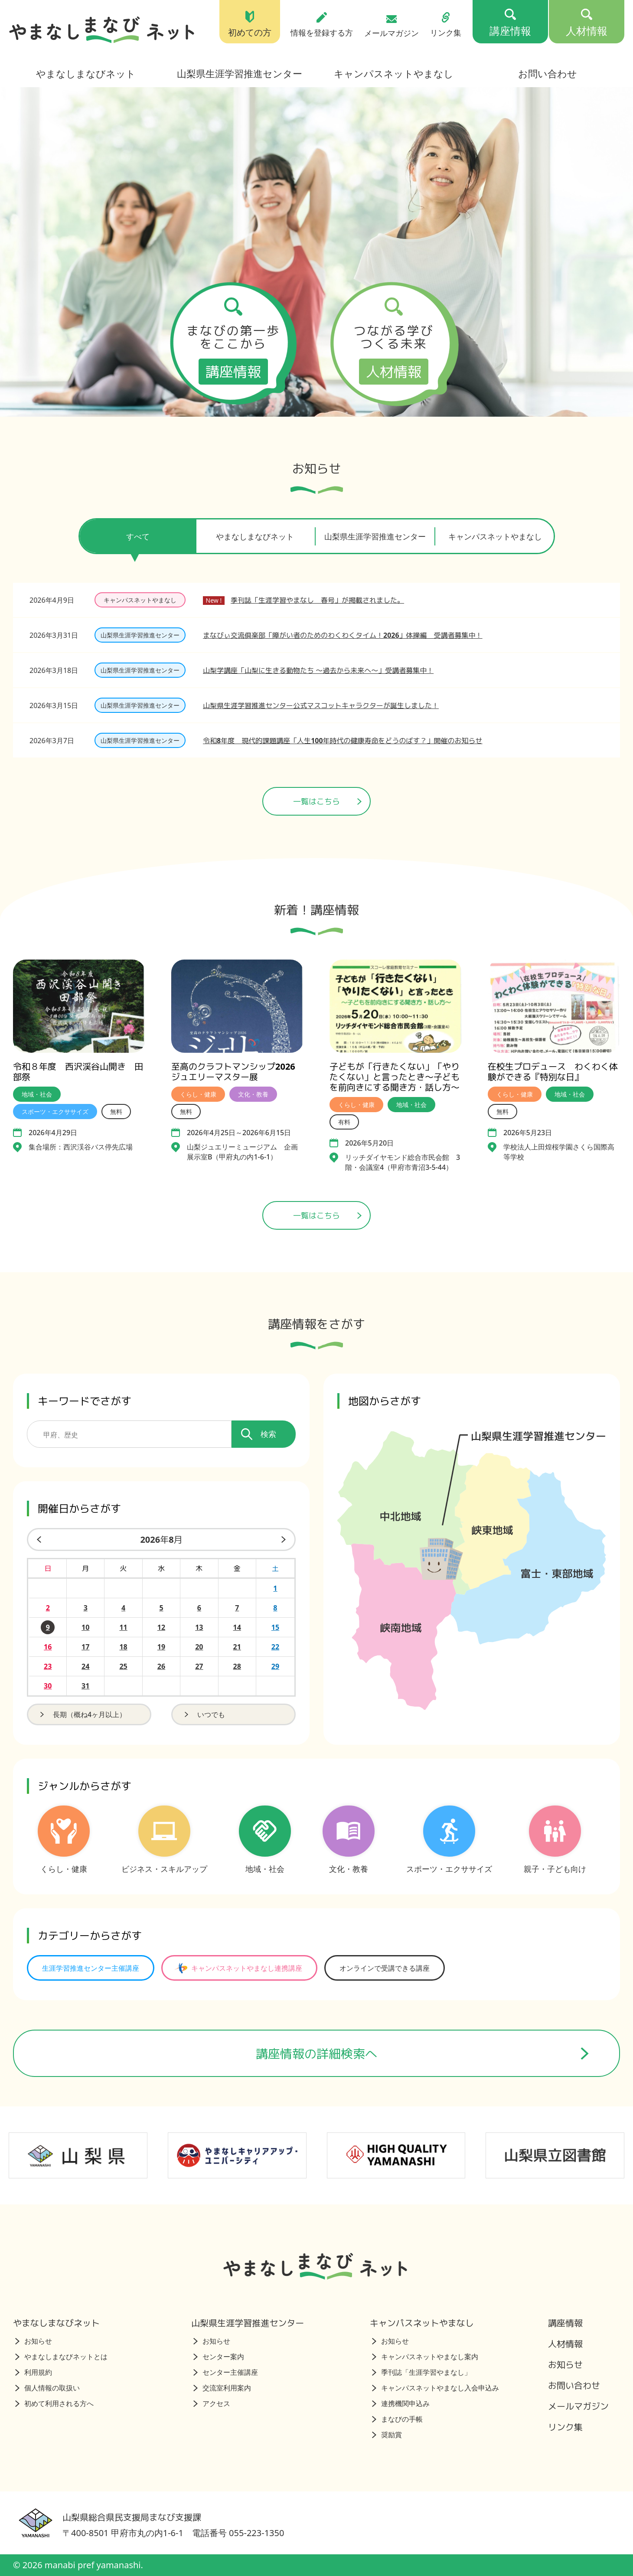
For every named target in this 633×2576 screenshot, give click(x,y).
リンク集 (565, 2427)
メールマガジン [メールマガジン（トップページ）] (391, 26)
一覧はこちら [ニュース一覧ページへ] (327, 801)
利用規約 (33, 2372)
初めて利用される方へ (54, 2403)
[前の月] (37, 1539)
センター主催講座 (225, 2372)
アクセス (211, 2403)
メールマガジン (578, 2406)
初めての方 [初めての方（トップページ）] (249, 24)
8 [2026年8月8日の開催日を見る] (275, 1608)
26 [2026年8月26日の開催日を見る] (161, 1666)
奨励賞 (387, 2434)
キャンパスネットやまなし (394, 73)
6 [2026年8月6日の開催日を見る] (199, 1608)
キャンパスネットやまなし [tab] (495, 536)
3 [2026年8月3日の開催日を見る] (86, 1608)
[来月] (285, 1539)
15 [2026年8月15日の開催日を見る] (275, 1627)
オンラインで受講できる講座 (384, 1968)
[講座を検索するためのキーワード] (129, 1434)
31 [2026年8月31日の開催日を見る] (85, 1686)
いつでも (204, 1714)
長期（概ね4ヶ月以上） (82, 1714)
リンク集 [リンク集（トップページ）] (445, 24)
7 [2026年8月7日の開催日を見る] (237, 1608)
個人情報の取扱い (47, 2388)
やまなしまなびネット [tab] (255, 536)
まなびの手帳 (397, 2419)
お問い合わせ (547, 73)
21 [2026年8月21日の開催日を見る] (237, 1647)
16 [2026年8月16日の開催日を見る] (48, 1647)
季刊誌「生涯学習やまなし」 (421, 2372)
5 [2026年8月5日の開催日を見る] (161, 1608)
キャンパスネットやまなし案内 (425, 2356)
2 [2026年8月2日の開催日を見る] (48, 1608)
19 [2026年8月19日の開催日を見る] (161, 1647)
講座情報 (565, 2323)
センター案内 (218, 2356)
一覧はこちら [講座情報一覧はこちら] (327, 1215)
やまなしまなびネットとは (61, 2356)
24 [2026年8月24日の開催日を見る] (85, 1666)
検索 (258, 1434)
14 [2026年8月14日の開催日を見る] (237, 1627)
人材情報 (565, 2344)
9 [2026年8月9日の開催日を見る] (48, 1627)
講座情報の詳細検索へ (423, 2053)
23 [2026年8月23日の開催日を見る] (48, 1666)
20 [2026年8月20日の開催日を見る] (199, 1647)
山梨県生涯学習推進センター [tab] (375, 536)
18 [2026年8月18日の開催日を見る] (123, 1647)
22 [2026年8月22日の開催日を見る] (275, 1647)
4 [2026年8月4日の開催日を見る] (123, 1608)
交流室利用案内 (222, 2388)
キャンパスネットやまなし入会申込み (435, 2388)
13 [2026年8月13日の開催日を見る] (199, 1627)
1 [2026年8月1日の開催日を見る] (275, 1588)
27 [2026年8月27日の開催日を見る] (199, 1666)
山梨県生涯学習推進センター (239, 73)
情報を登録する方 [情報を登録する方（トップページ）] (321, 24)
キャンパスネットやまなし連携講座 (237, 1967)
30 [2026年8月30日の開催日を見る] (48, 1686)
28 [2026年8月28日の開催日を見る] (237, 1666)
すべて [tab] (138, 542)
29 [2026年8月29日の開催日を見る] (275, 1666)
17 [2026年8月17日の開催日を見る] (85, 1647)
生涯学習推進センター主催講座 (90, 1968)
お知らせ (33, 2341)
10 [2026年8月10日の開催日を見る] (85, 1627)
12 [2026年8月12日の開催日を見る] (161, 1627)
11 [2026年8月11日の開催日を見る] (123, 1627)
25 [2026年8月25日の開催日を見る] (123, 1666)
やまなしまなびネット (86, 73)
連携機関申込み (401, 2403)
